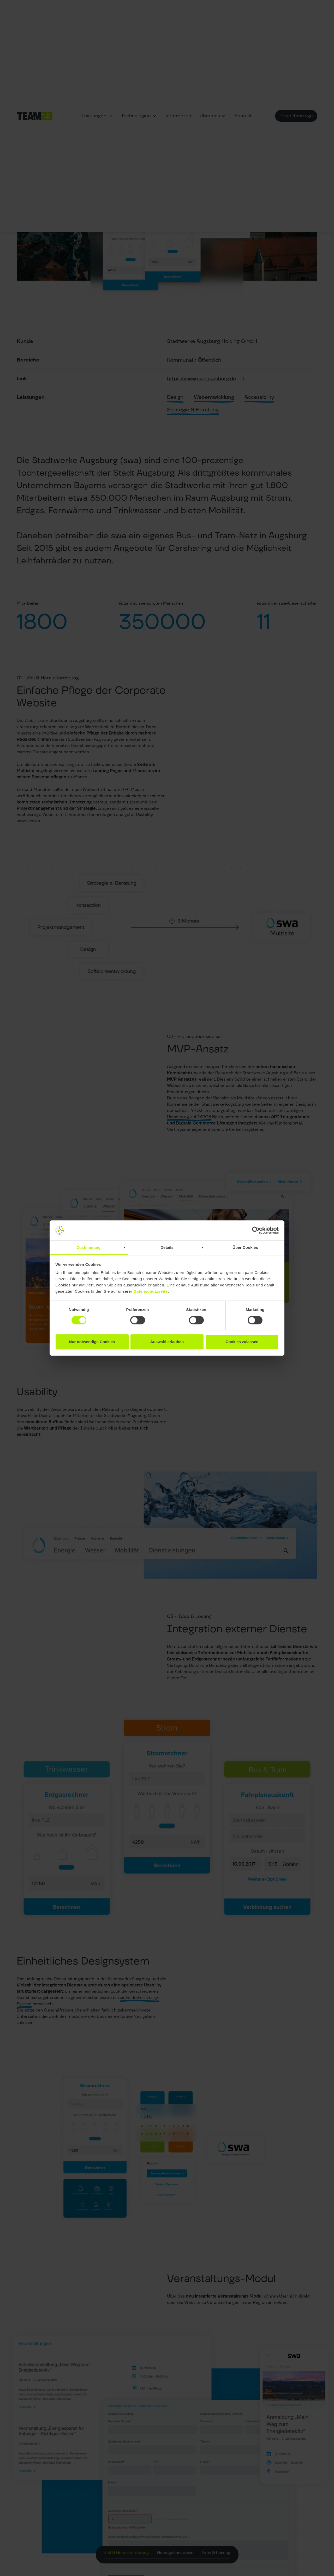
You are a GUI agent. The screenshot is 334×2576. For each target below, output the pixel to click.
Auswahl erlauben (167, 1341)
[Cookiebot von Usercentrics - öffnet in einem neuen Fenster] (256, 1230)
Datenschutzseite (151, 1291)
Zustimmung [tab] (89, 1247)
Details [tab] (167, 1247)
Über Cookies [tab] (245, 1247)
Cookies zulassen (242, 1341)
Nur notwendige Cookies (92, 1341)
